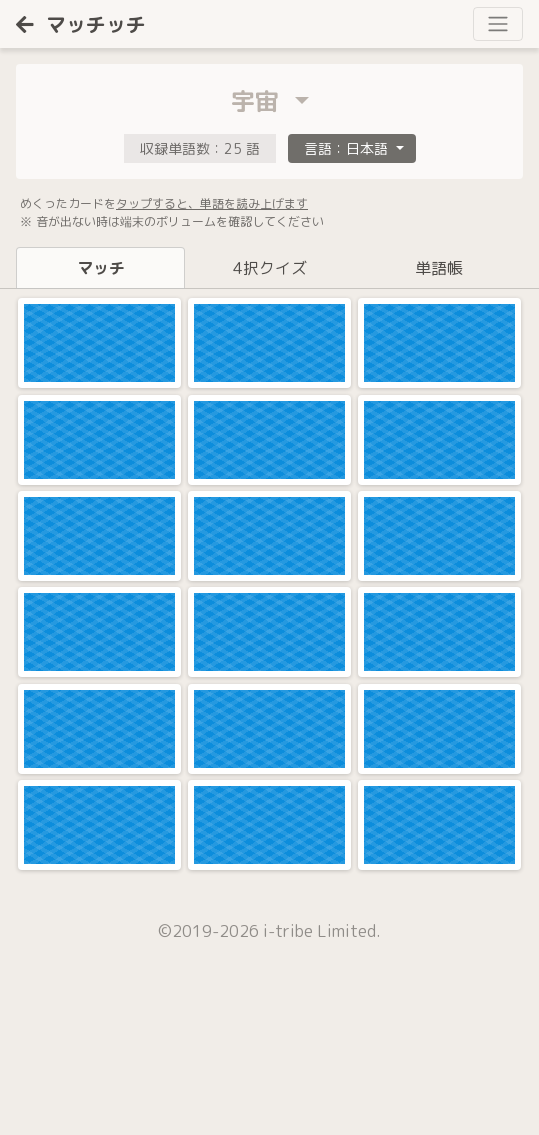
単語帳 (439, 268)
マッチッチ (81, 24)
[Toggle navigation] (498, 24)
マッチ (101, 268)
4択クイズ (270, 268)
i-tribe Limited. (322, 931)
